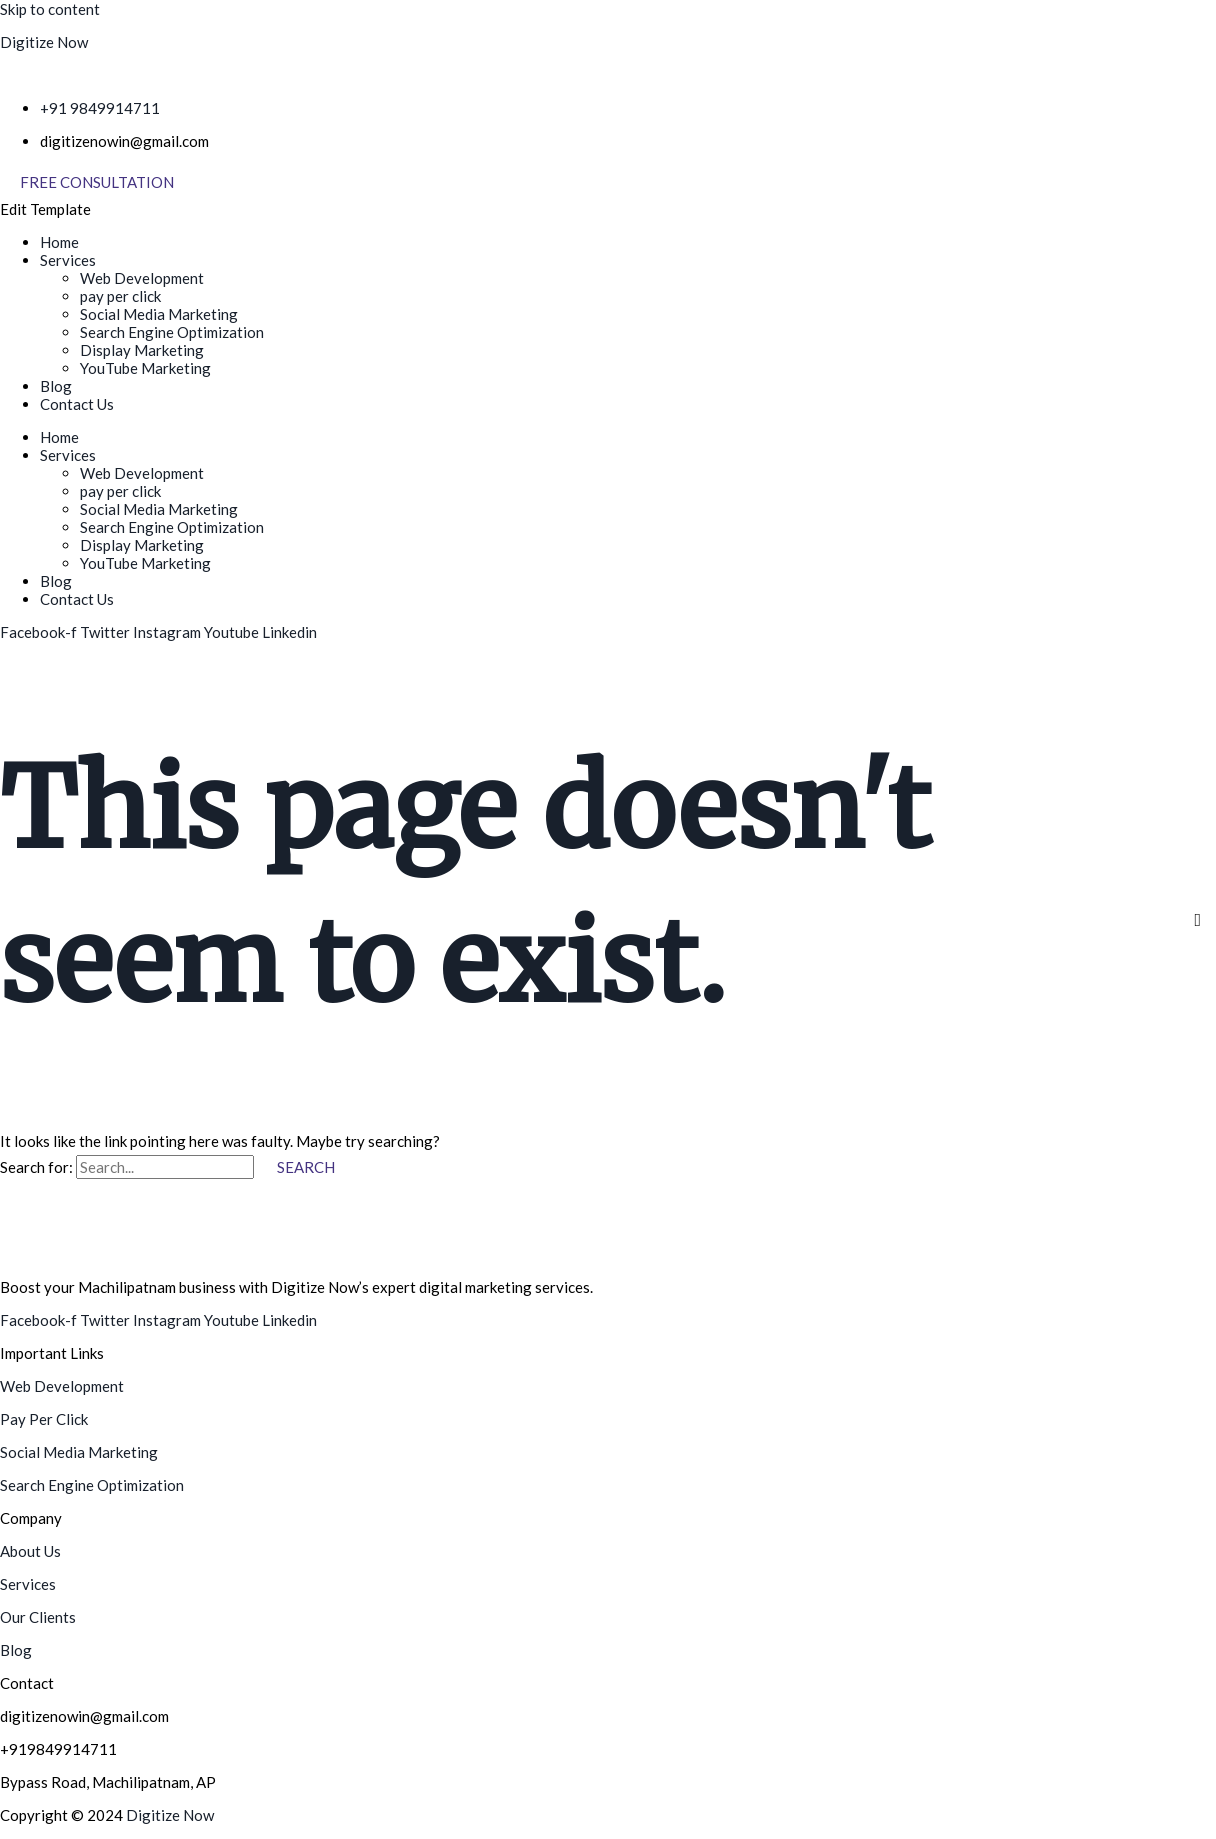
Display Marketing (142, 350)
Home (59, 242)
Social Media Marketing (159, 314)
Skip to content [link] (50, 9)
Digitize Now (44, 42)
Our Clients (38, 1617)
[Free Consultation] (97, 182)
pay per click (120, 296)
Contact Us (77, 404)
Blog (56, 386)
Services (68, 260)
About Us (30, 1551)
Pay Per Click (44, 1419)
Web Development (142, 278)
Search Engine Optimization (172, 332)
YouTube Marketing (145, 368)
